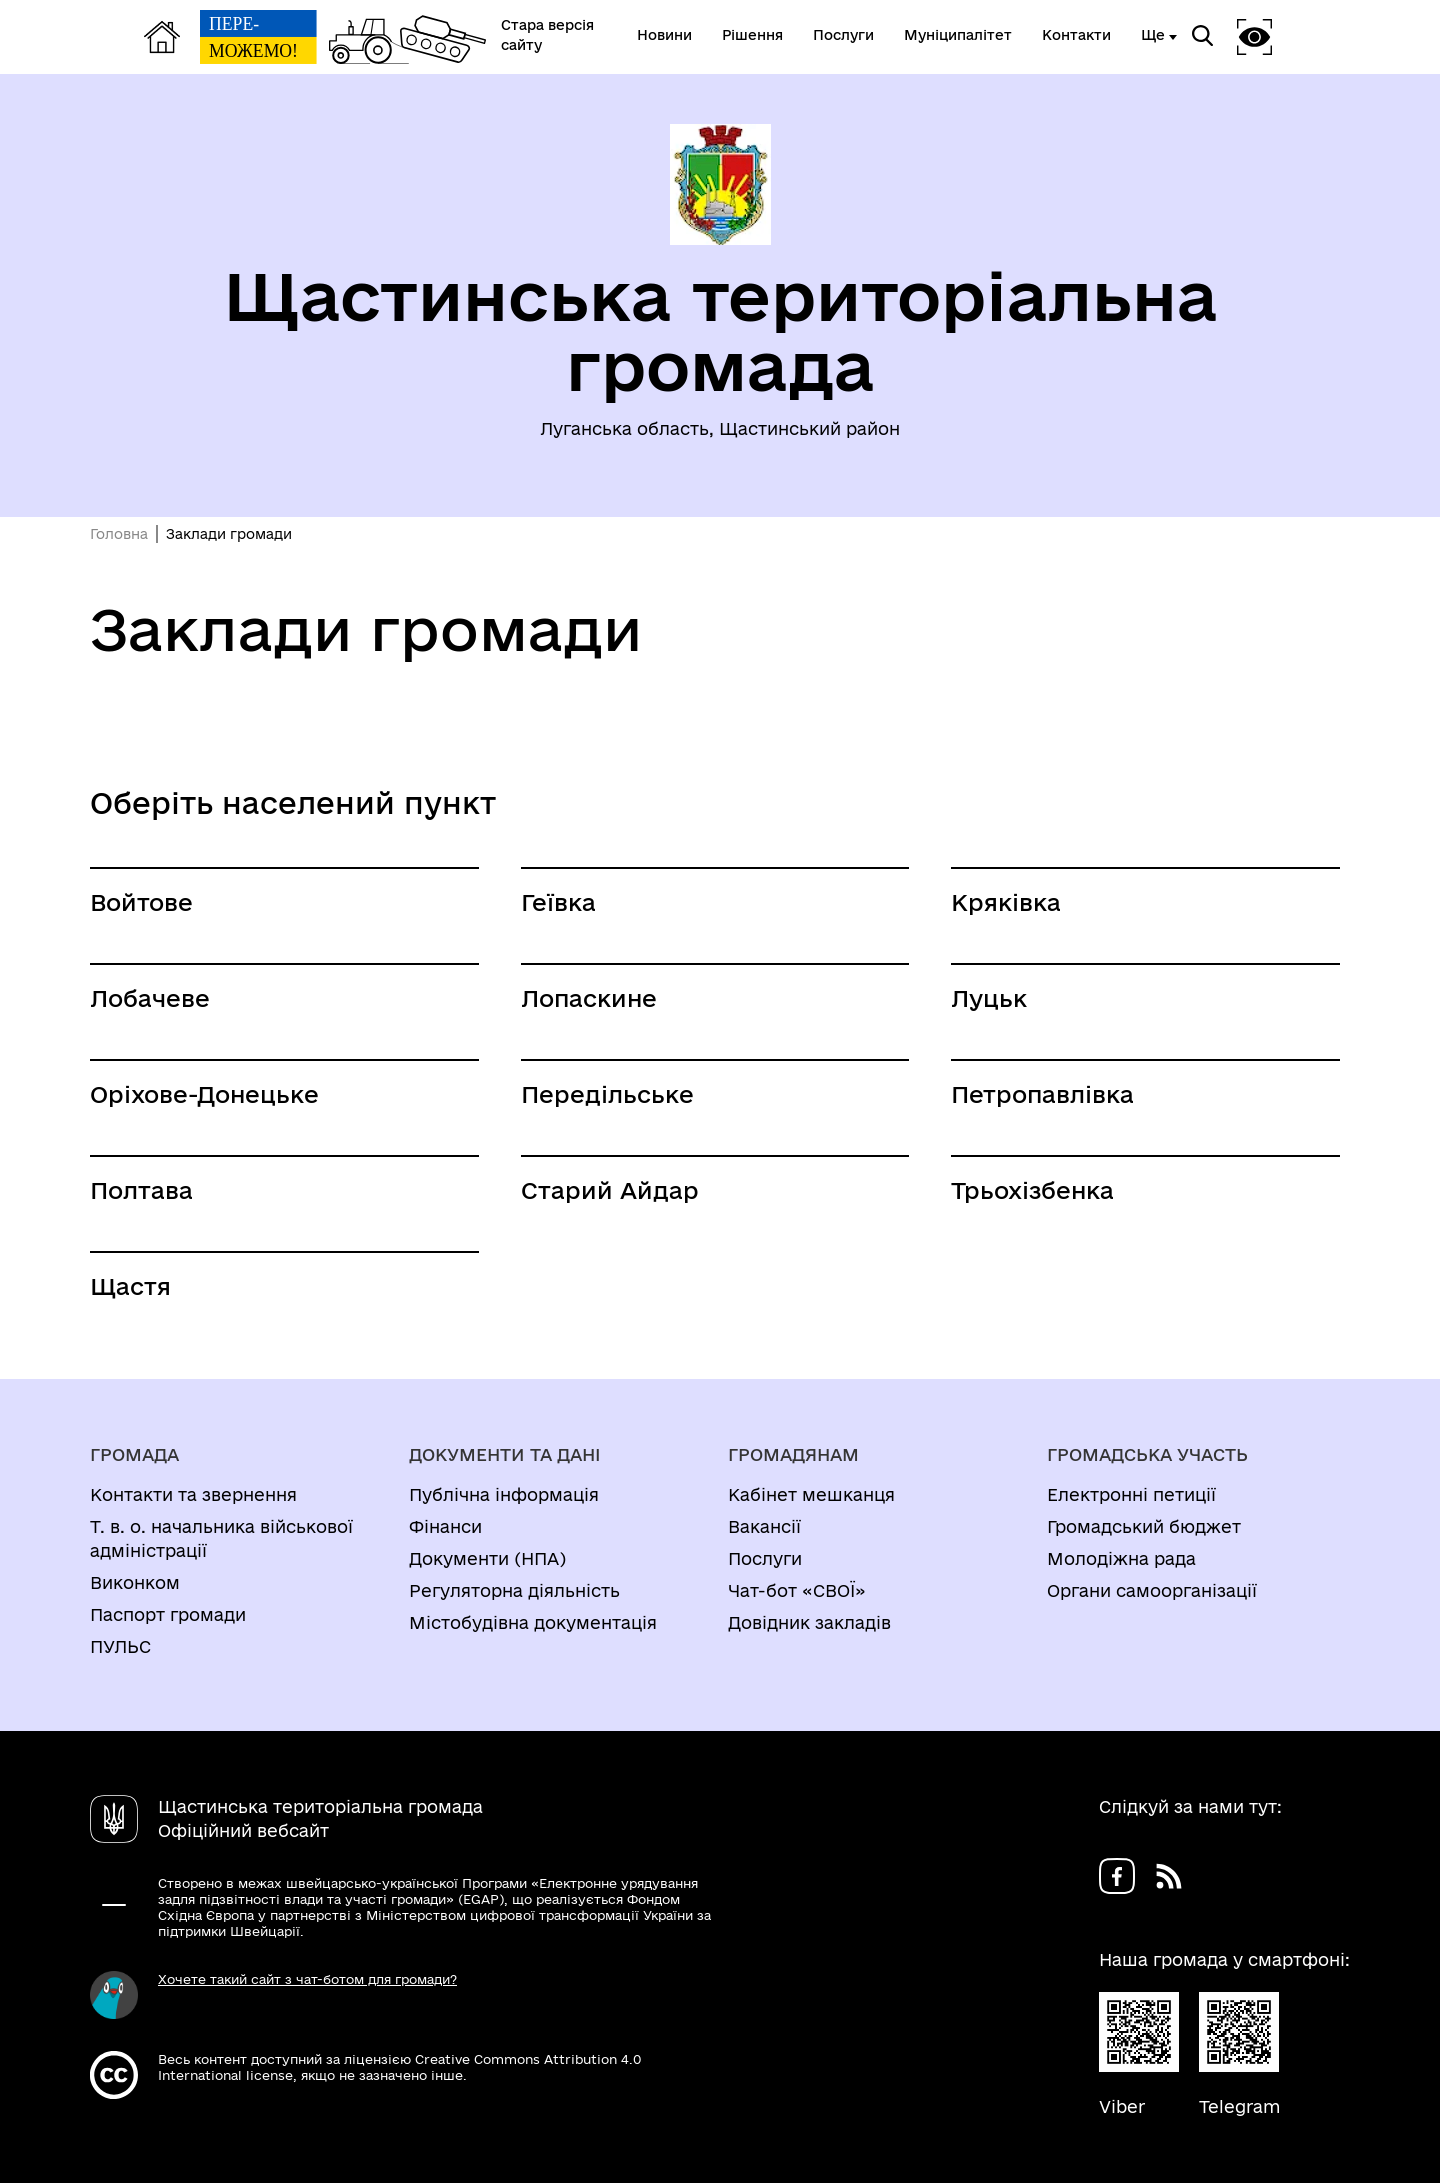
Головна (119, 534)
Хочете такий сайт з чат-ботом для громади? (307, 1979)
